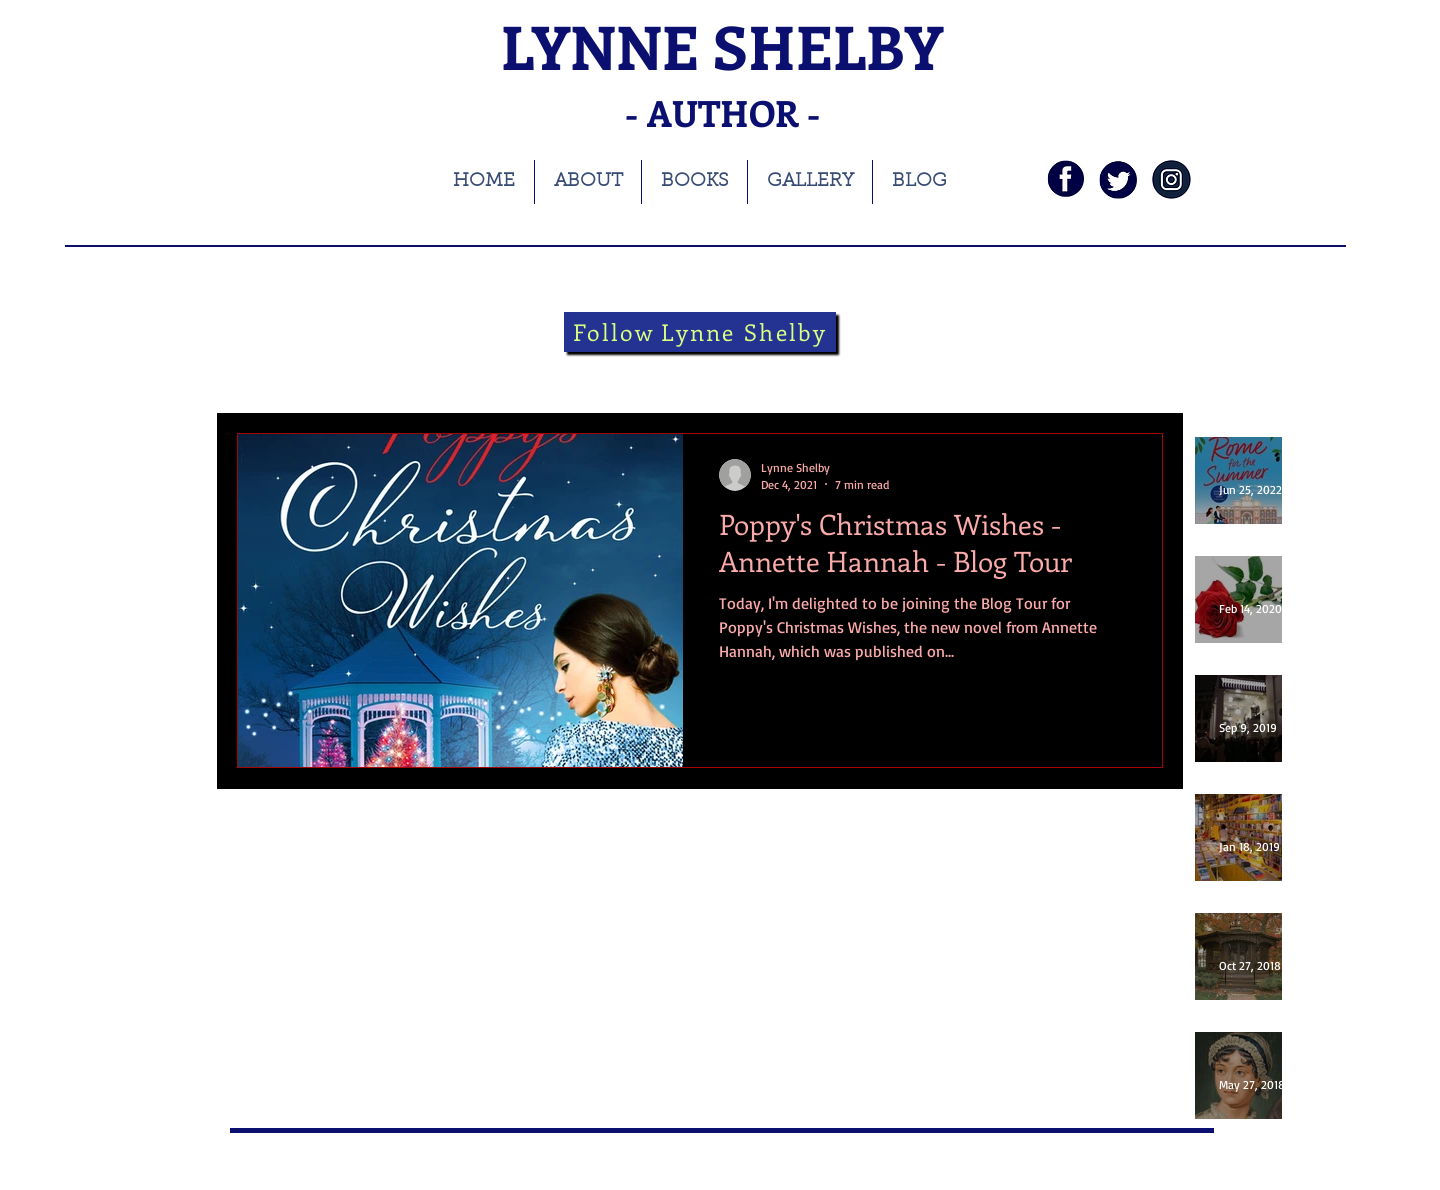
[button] (1137, 375)
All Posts (262, 372)
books (346, 372)
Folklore (777, 372)
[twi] (1118, 179)
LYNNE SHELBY (722, 45)
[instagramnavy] (1171, 179)
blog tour (432, 372)
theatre (691, 372)
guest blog (873, 372)
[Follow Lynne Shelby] (700, 332)
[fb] (1065, 179)
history (521, 372)
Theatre (606, 372)
